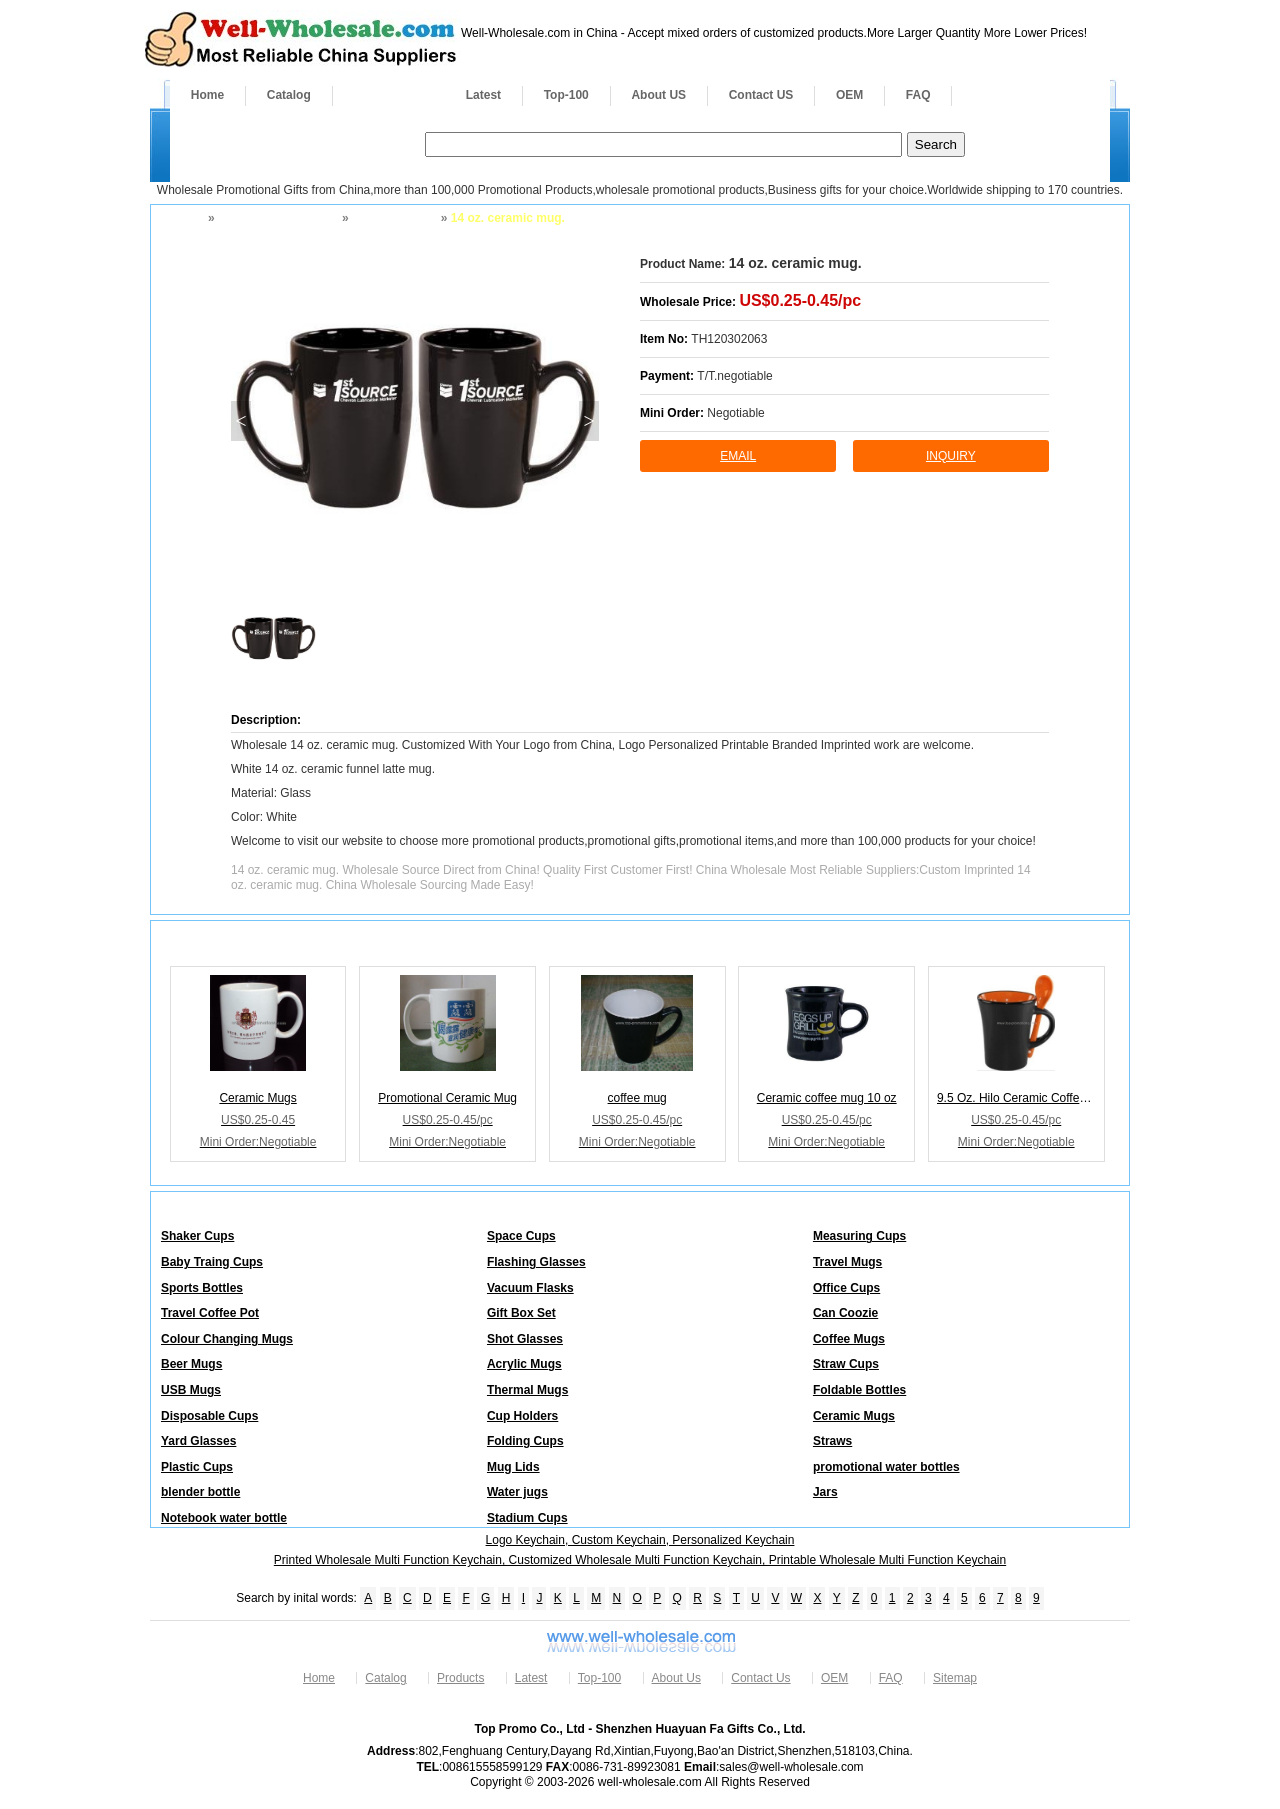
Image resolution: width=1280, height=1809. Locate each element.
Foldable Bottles (859, 1390)
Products (389, 95)
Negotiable (735, 413)
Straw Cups (846, 1364)
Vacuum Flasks (530, 1288)
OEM (849, 95)
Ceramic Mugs (393, 218)
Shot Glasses (525, 1339)
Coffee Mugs (849, 1339)
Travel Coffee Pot (210, 1313)
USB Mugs (191, 1390)
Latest (483, 95)
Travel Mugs (847, 1262)
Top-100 (566, 95)
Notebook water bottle (224, 1518)
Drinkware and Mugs (276, 218)
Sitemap (955, 1678)
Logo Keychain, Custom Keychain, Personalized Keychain (640, 1540)
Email (738, 456)
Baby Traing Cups (212, 1262)
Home (207, 95)
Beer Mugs (191, 1364)
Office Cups (846, 1288)
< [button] (240, 421)
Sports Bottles (202, 1288)
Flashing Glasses (536, 1262)
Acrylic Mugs (524, 1364)
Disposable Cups (209, 1416)
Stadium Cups (527, 1518)
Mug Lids (513, 1467)
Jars (825, 1492)
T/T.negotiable (734, 376)
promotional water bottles (886, 1467)
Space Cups (521, 1236)
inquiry (951, 456)
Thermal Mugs (527, 1390)
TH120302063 (729, 339)
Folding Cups (525, 1441)
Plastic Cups (197, 1467)
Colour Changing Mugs (227, 1339)
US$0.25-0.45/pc (800, 300)
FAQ (918, 95)
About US (658, 95)
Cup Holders (522, 1416)
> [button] (588, 421)
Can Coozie (845, 1313)
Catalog (289, 95)
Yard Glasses (198, 1441)
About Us (676, 1678)
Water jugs (517, 1492)
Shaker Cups (197, 1236)
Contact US (761, 95)
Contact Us (760, 1678)
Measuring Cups (859, 1236)
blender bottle (200, 1492)
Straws (832, 1441)
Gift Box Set (521, 1313)
